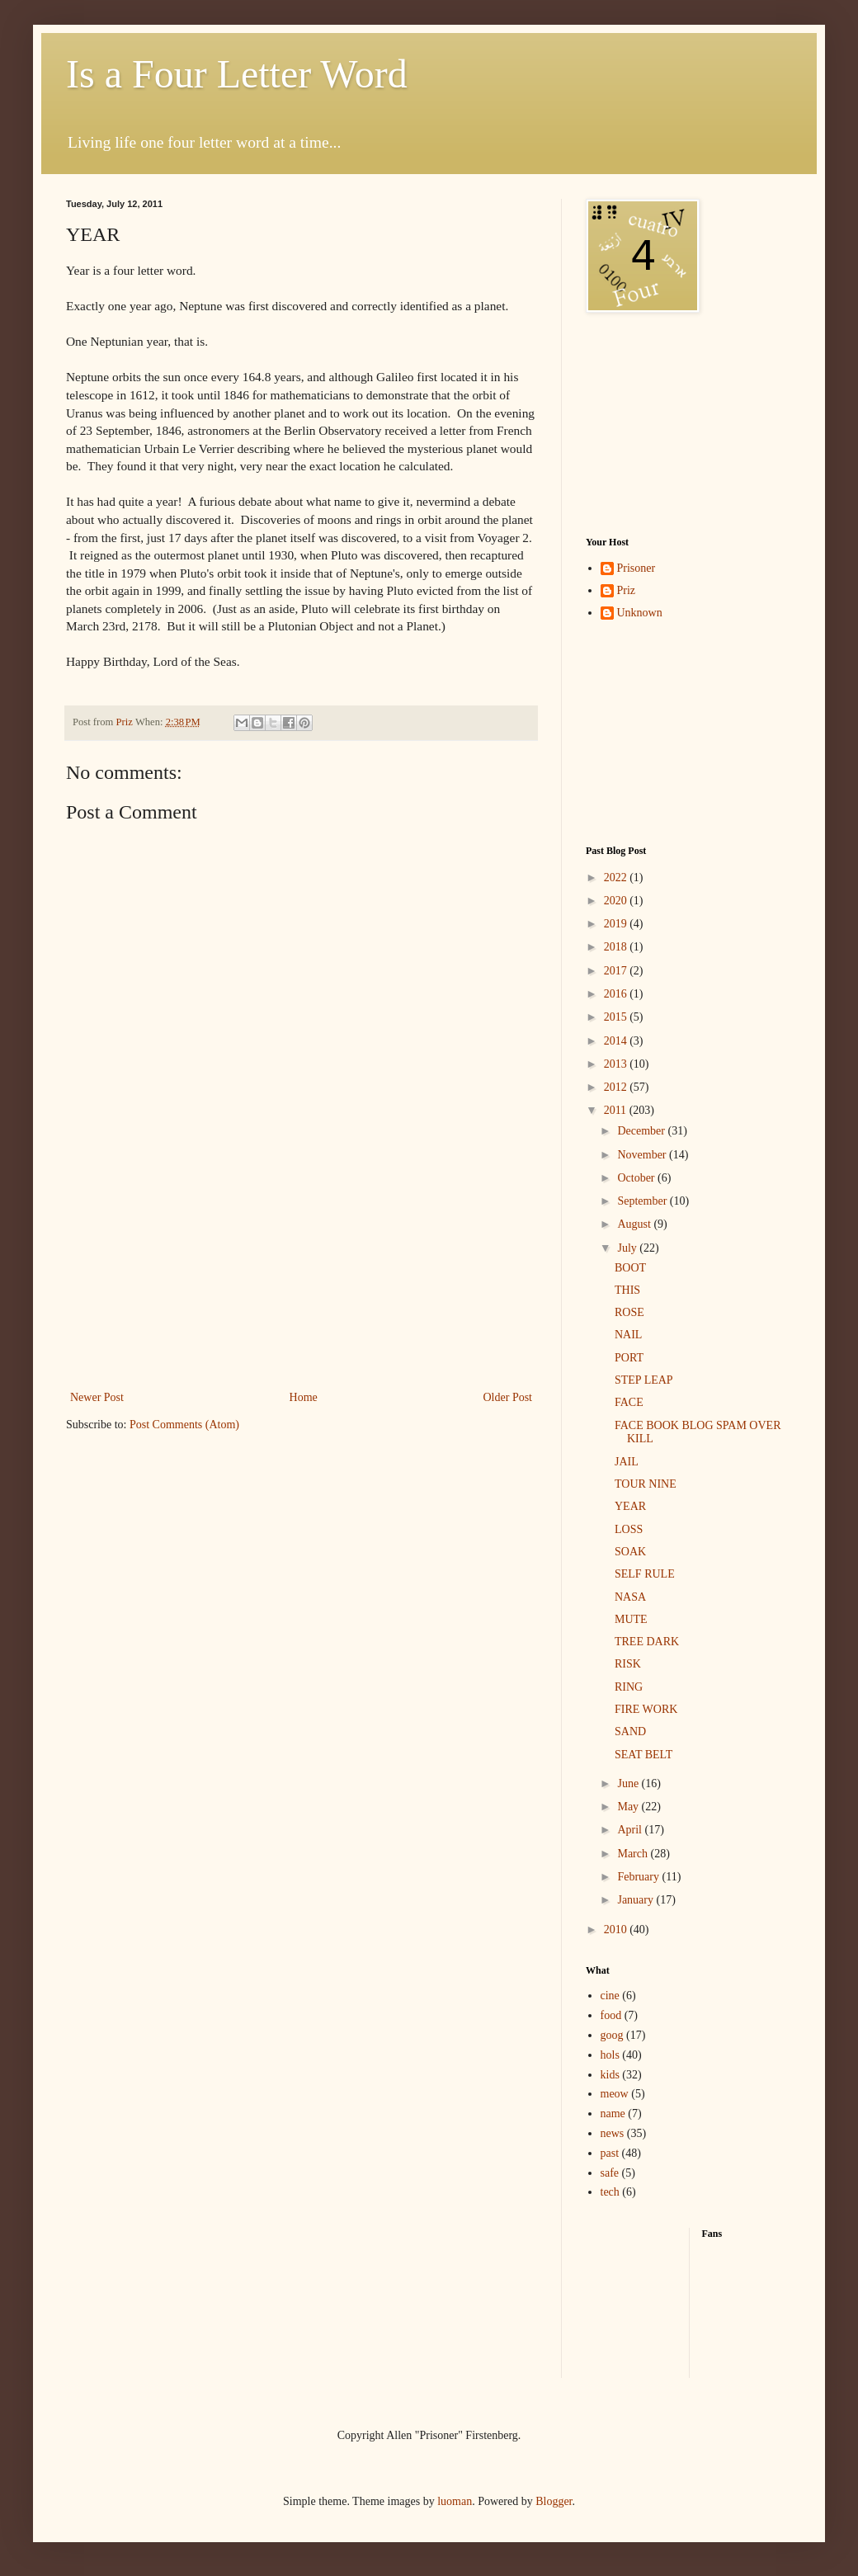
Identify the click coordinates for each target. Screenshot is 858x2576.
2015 (617, 1017)
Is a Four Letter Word (237, 74)
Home (304, 1397)
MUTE (631, 1619)
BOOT (630, 1268)
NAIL (628, 1334)
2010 (617, 1929)
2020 (617, 900)
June (629, 1783)
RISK (628, 1664)
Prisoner (636, 568)
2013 (617, 1064)
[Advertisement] (668, 424)
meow (615, 2094)
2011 (616, 1110)
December (642, 1131)
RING (629, 1687)
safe (610, 2173)
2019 (617, 924)
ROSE (629, 1312)
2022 (617, 877)
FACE (629, 1402)
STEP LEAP (644, 1380)
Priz (626, 590)
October (637, 1178)
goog (612, 2035)
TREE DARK (647, 1641)
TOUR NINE (645, 1484)
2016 (617, 994)
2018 (617, 947)
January (636, 1900)
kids (610, 2075)
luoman (454, 2501)
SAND (630, 1731)
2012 (617, 1087)
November (643, 1155)
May (629, 1806)
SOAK (630, 1551)
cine (610, 1995)
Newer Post (97, 1397)
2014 (617, 1041)
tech (610, 2192)
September (643, 1201)
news (613, 2133)
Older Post (508, 1397)
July (628, 1248)
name (613, 2113)
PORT (629, 1358)
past (610, 2153)
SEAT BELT (643, 1754)
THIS (627, 1290)
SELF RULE (645, 1574)
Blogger (553, 2501)
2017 (617, 971)
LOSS (629, 1529)
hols (610, 2055)
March (633, 1853)
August (635, 1224)
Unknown (639, 612)
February (639, 1877)
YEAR (630, 1506)
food (611, 2015)
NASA (630, 1597)
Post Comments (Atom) (184, 1424)
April (630, 1829)
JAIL (627, 1461)
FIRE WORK (646, 1709)
